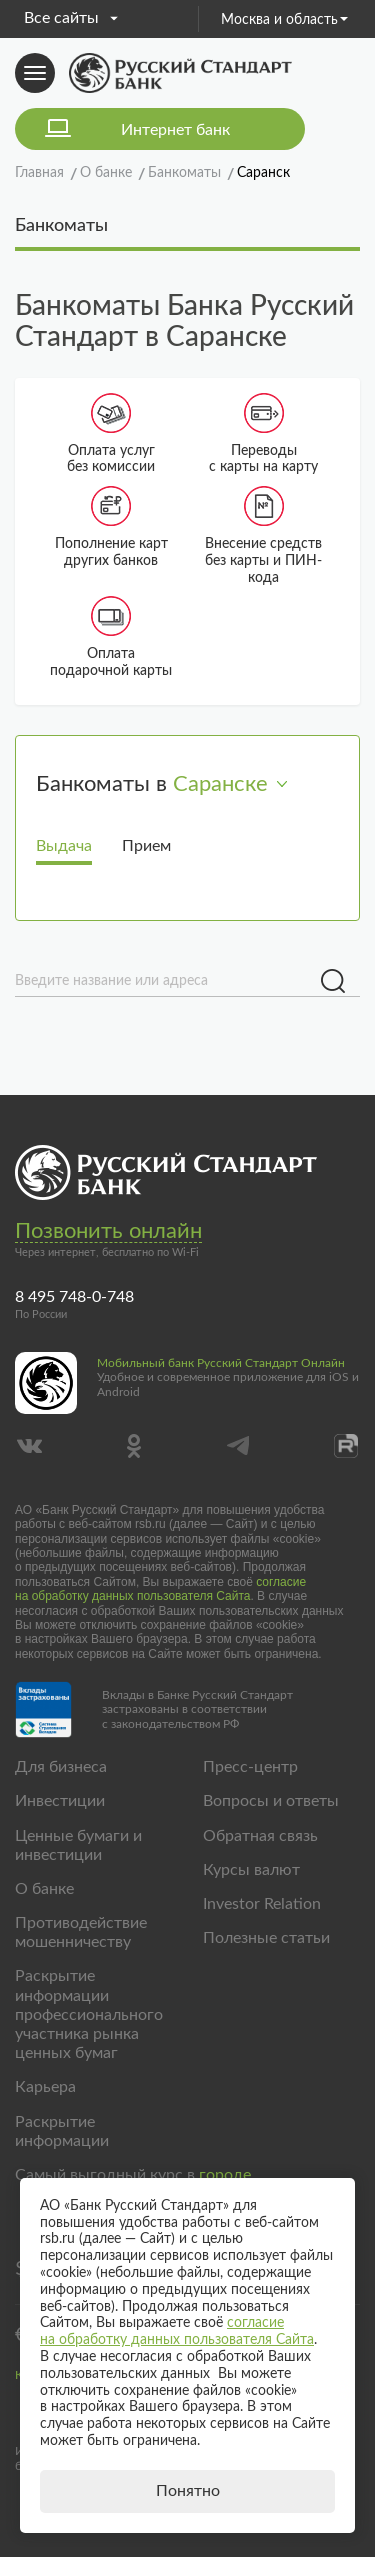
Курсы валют (251, 1870)
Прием (146, 846)
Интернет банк (175, 130)
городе (225, 2175)
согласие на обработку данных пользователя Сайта (160, 1589)
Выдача (64, 846)
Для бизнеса (61, 1767)
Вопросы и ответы (271, 1801)
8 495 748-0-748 (74, 1297)
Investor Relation (262, 1904)
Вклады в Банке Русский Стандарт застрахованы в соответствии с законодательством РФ (197, 1709)
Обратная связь (260, 1836)
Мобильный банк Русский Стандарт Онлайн (221, 1363)
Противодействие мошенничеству (81, 1932)
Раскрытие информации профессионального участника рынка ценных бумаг (89, 2014)
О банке (44, 1889)
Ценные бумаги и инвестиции (78, 1845)
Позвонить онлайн (108, 1231)
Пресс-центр (250, 1767)
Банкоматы (61, 226)
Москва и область (284, 20)
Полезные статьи (266, 1938)
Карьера (45, 2087)
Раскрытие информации (62, 2131)
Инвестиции (60, 1801)
